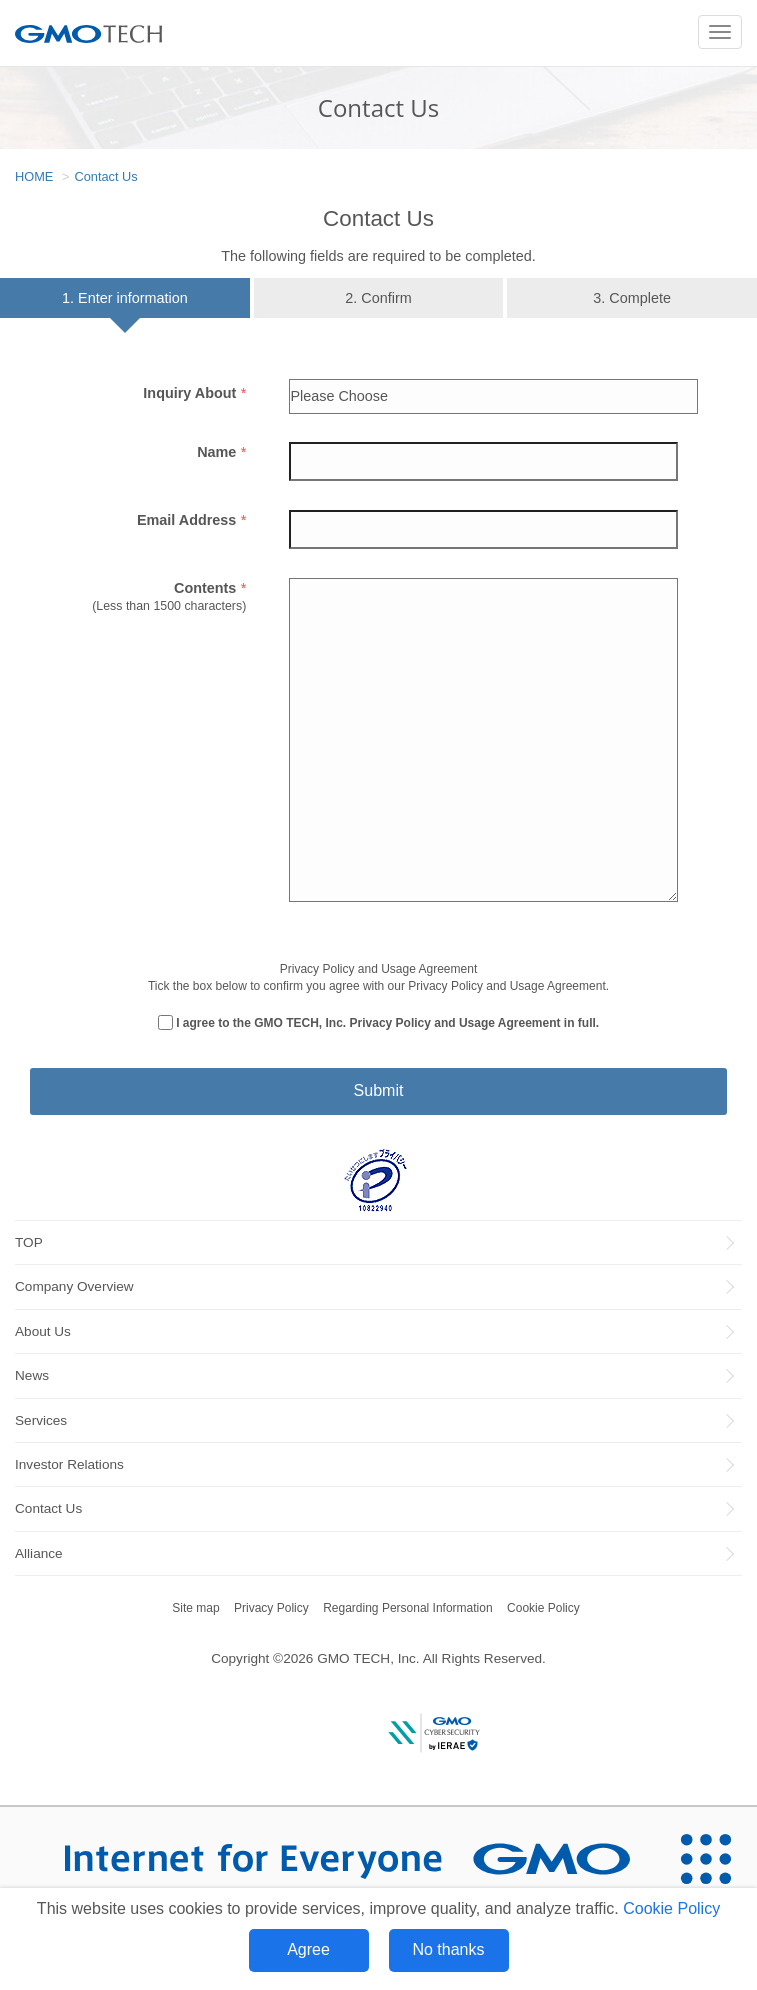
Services (41, 1420)
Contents (210, 588)
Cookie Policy (671, 1908)
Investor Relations (69, 1464)
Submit (379, 1090)
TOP (29, 1242)
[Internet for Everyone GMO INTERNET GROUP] (327, 1858)
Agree (308, 1949)
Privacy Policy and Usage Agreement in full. (475, 1023)
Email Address (191, 520)
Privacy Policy (271, 1608)
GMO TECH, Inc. (368, 1658)
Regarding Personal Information (407, 1608)
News (32, 1375)
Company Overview (74, 1286)
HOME (34, 176)
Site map (195, 1608)
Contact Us (105, 176)
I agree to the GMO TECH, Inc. (387, 1023)
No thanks (448, 1949)
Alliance (39, 1553)
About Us (43, 1331)
